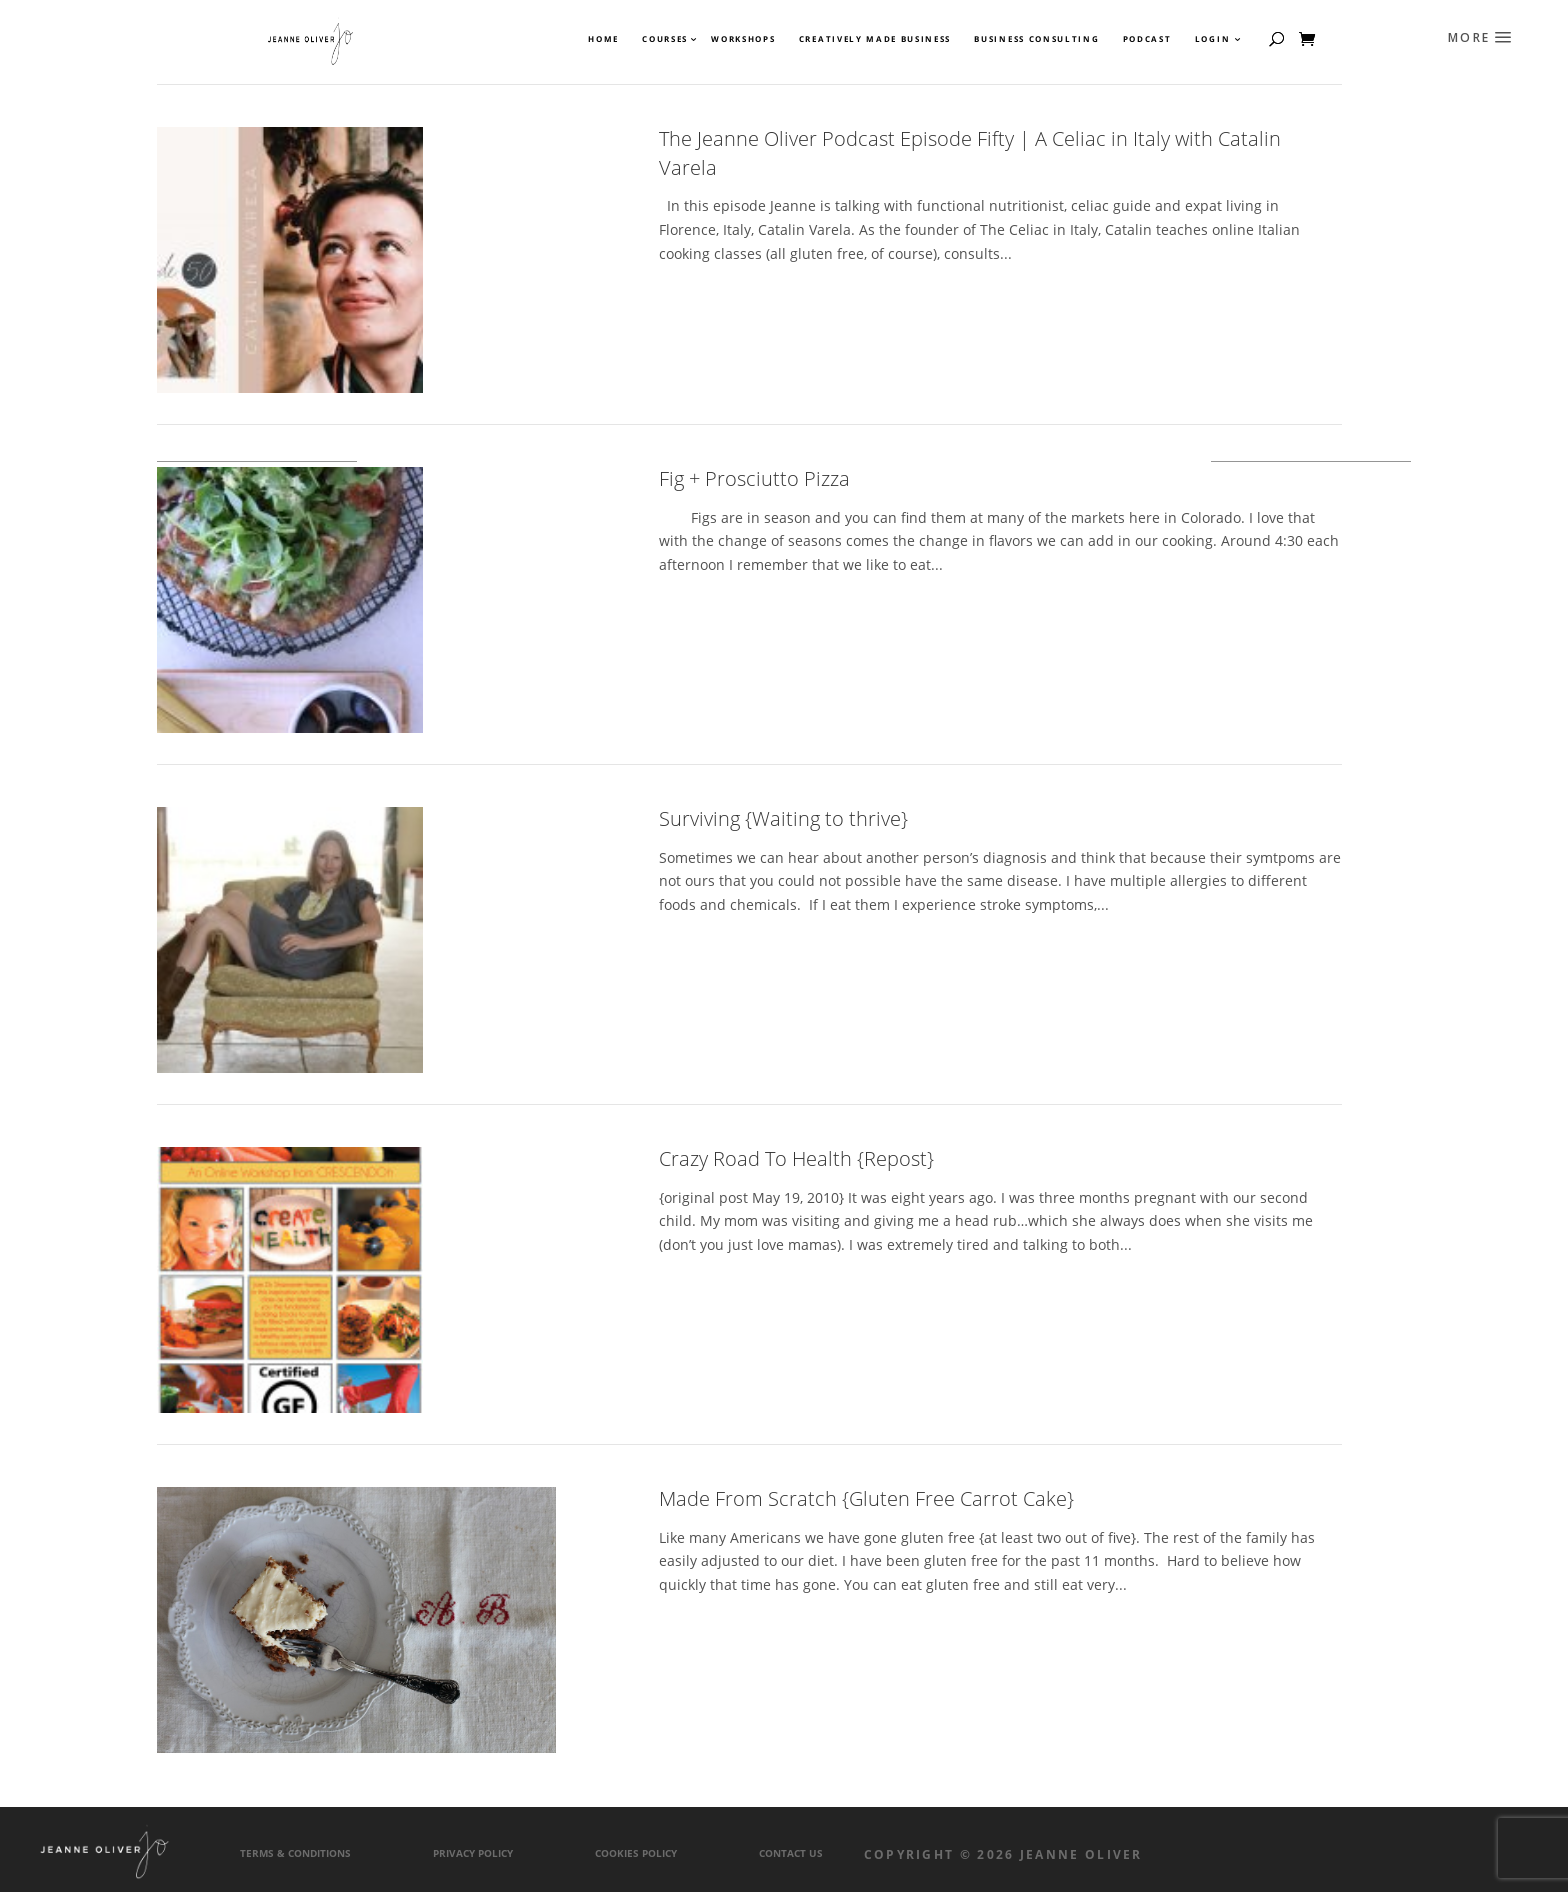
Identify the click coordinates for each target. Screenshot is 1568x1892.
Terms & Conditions (295, 1853)
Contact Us (791, 1853)
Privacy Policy (473, 1853)
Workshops (743, 39)
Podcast (1147, 39)
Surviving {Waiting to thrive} (783, 818)
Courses (664, 39)
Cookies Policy (636, 1853)
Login (1212, 39)
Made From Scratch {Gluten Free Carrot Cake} (866, 1498)
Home (603, 39)
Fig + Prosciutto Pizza (754, 478)
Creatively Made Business (875, 39)
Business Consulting (1036, 39)
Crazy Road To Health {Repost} (796, 1158)
